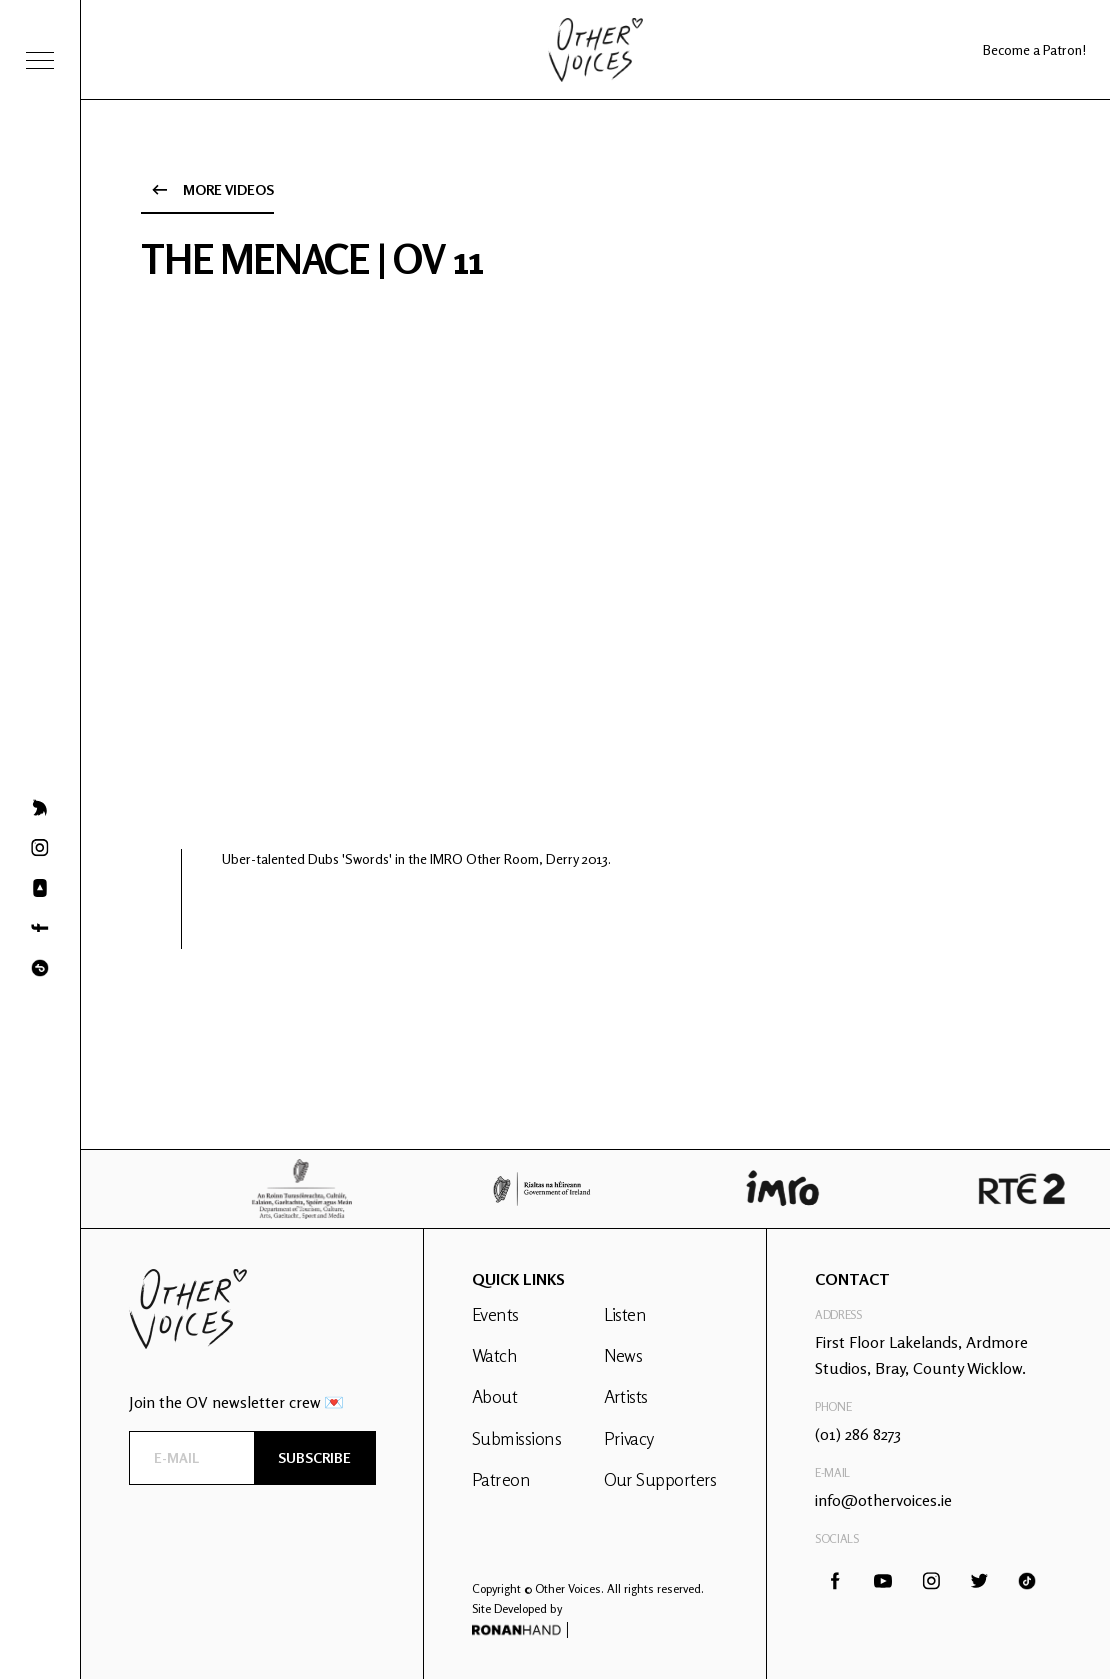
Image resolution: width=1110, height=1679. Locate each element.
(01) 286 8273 (858, 1434)
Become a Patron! (1034, 49)
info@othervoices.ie (883, 1500)
